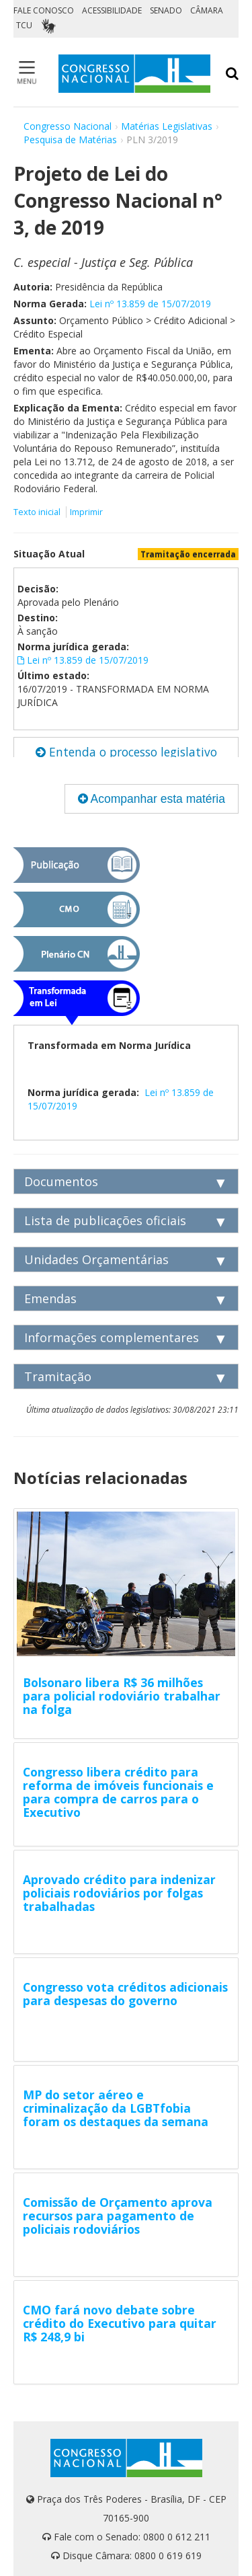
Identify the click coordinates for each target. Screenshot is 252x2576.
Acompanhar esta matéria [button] (151, 799)
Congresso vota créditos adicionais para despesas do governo (125, 1993)
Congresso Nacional (68, 126)
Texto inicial (37, 512)
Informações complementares (111, 1337)
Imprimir (86, 512)
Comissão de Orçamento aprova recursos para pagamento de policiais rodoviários (117, 2215)
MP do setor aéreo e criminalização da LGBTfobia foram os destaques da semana (115, 2108)
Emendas (50, 1298)
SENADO (166, 10)
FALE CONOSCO (43, 10)
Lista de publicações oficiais (105, 1220)
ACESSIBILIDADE (112, 10)
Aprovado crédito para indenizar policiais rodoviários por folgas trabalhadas (119, 1892)
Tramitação (57, 1376)
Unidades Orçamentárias (96, 1259)
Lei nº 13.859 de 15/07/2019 (150, 303)
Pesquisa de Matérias (70, 139)
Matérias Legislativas (166, 126)
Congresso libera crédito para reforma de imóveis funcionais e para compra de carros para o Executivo (118, 1792)
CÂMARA (206, 10)
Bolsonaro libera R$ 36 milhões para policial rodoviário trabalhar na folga (121, 1695)
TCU (24, 25)
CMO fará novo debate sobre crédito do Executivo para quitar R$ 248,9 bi (119, 2323)
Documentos (61, 1181)
